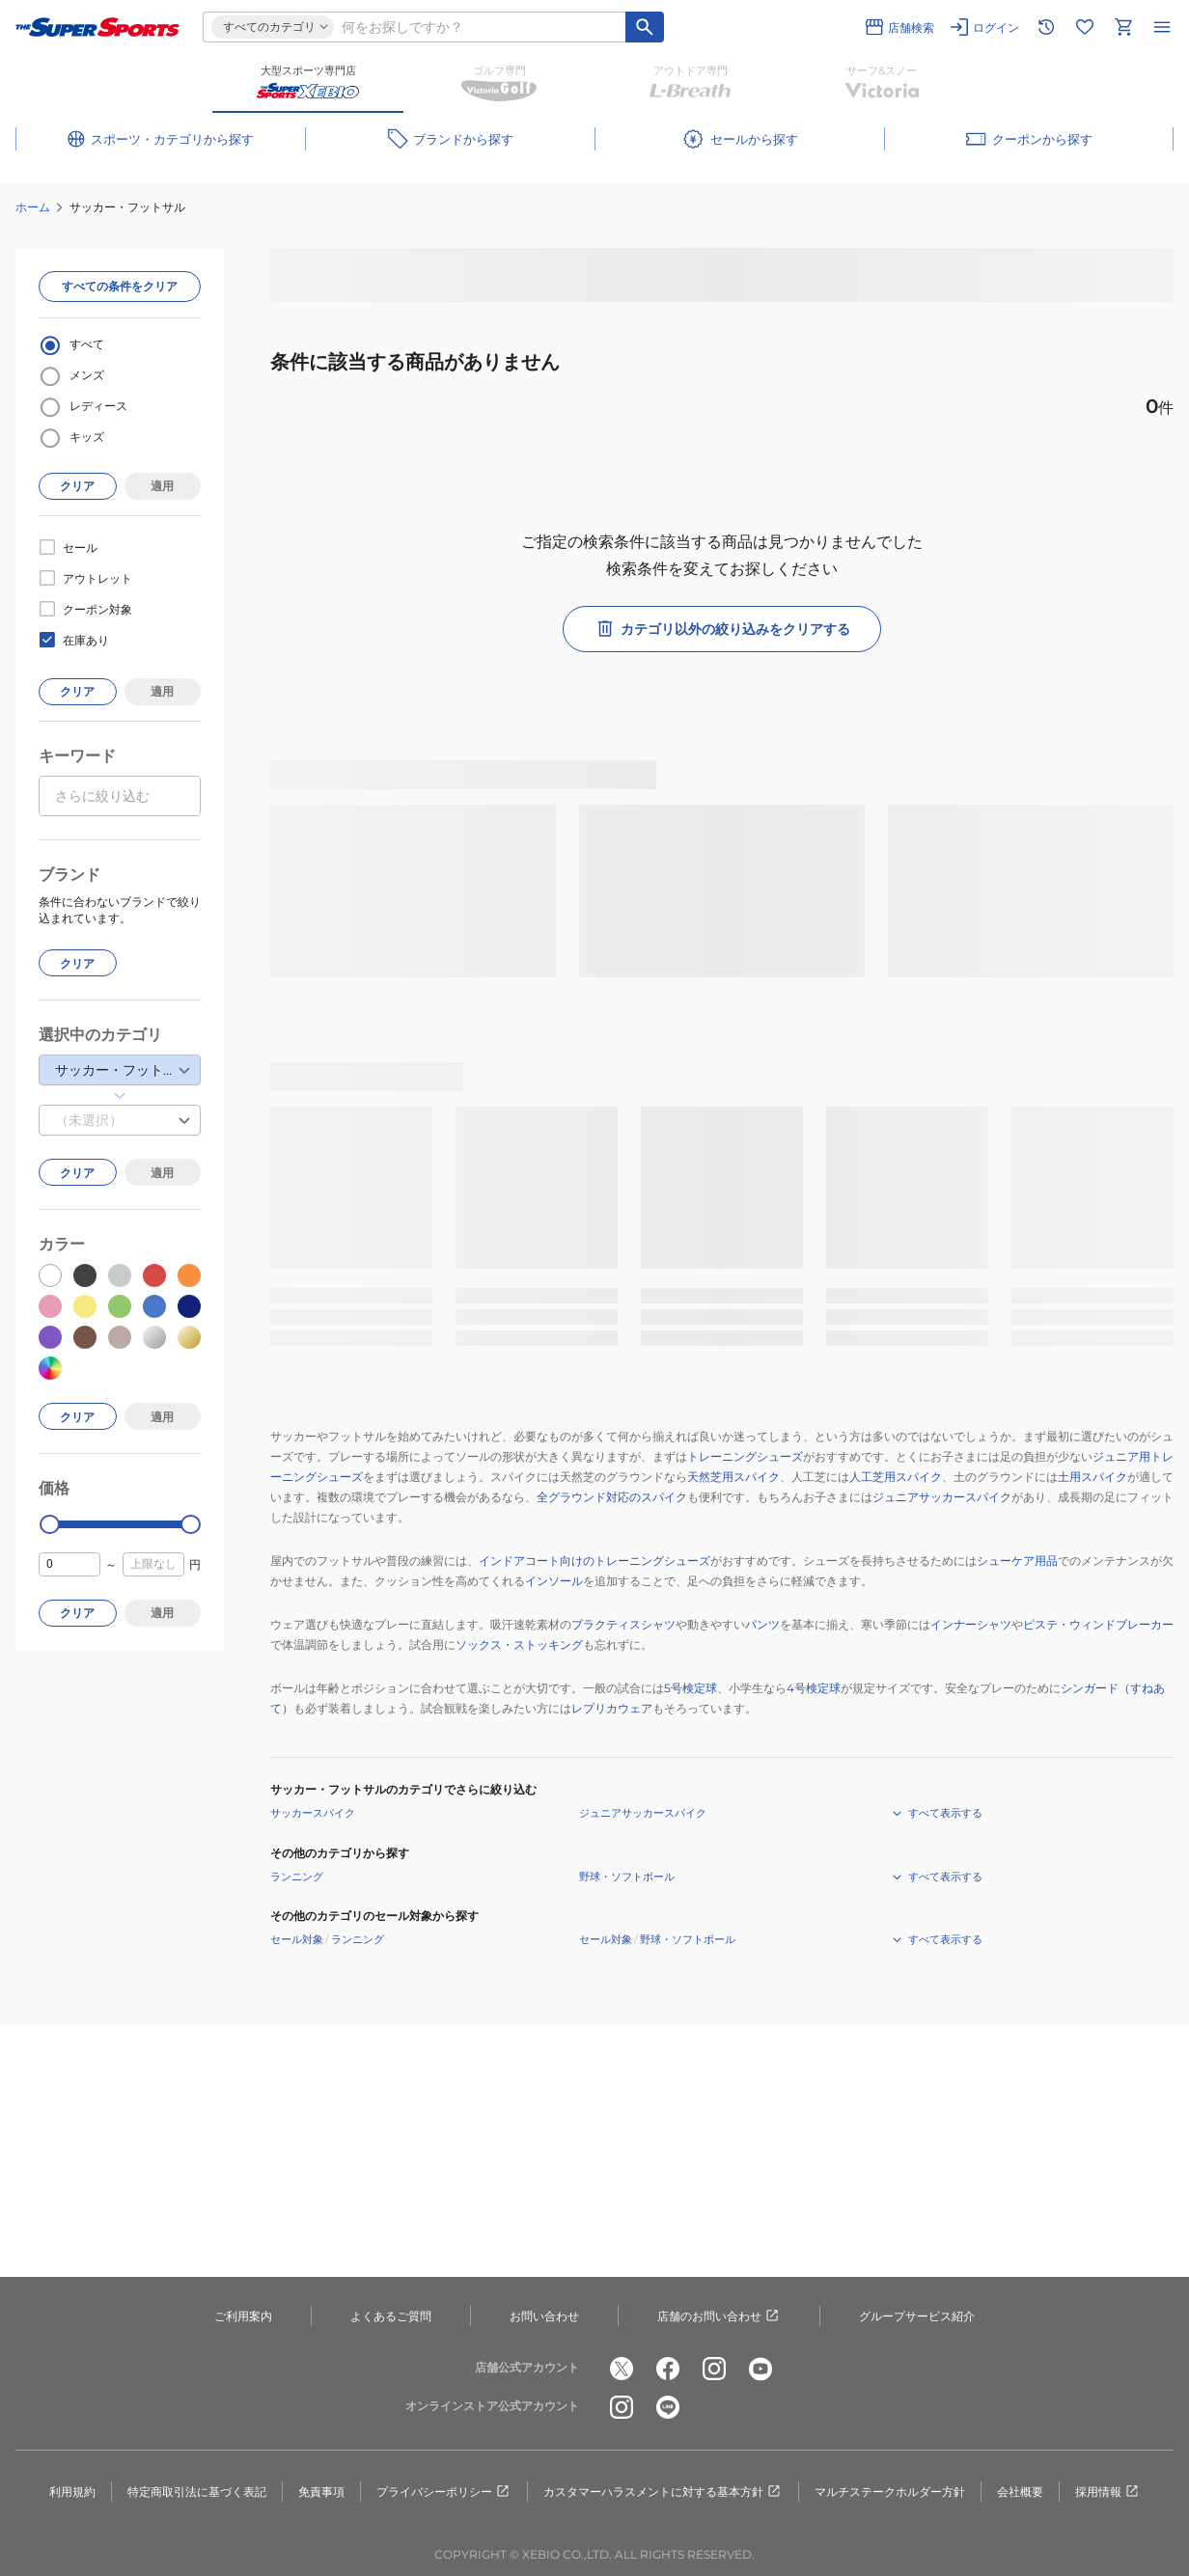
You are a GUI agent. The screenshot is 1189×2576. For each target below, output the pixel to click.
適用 (162, 486)
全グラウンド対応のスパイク (612, 1497)
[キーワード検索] (644, 27)
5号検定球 (690, 1688)
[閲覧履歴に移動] (1046, 27)
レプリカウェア (611, 1708)
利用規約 (72, 2491)
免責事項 (321, 2491)
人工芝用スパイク (895, 1476)
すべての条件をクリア (120, 286)
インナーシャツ (970, 1624)
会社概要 (1020, 2491)
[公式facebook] (667, 2368)
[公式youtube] (760, 2368)
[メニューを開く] (1162, 27)
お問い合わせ (544, 2316)
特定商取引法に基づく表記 (196, 2491)
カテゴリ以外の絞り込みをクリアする (722, 629)
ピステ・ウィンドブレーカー (1098, 1624)
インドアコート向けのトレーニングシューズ (594, 1560)
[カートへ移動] (1123, 27)
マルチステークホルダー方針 (890, 2491)
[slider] (50, 1525)
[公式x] (621, 2368)
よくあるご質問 (390, 2316)
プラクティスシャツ (623, 1624)
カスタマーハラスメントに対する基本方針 (663, 2492)
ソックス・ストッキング (519, 1644)
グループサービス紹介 (917, 2316)
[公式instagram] (714, 2368)
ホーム (32, 207)
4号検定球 (814, 1688)
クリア (77, 486)
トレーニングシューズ (745, 1456)
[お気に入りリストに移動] (1084, 27)
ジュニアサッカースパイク (941, 1497)
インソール (554, 1581)
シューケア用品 (1017, 1560)
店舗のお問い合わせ (719, 2316)
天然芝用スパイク (733, 1476)
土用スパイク (1092, 1476)
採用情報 (1108, 2492)
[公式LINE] (667, 2407)
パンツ (762, 1624)
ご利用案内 (243, 2316)
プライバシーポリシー (444, 2492)
